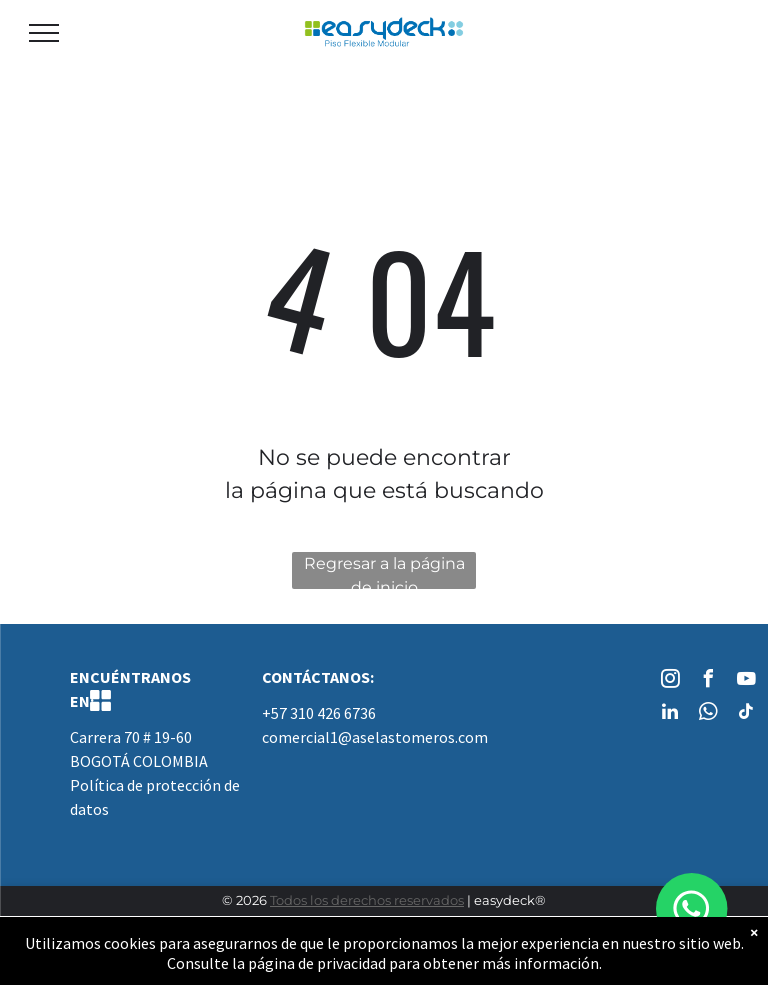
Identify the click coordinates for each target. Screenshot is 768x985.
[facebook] (708, 681)
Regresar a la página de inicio (384, 571)
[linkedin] (670, 714)
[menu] (44, 33)
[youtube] (746, 681)
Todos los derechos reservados (367, 900)
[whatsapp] (708, 714)
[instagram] (670, 681)
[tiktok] (746, 714)
